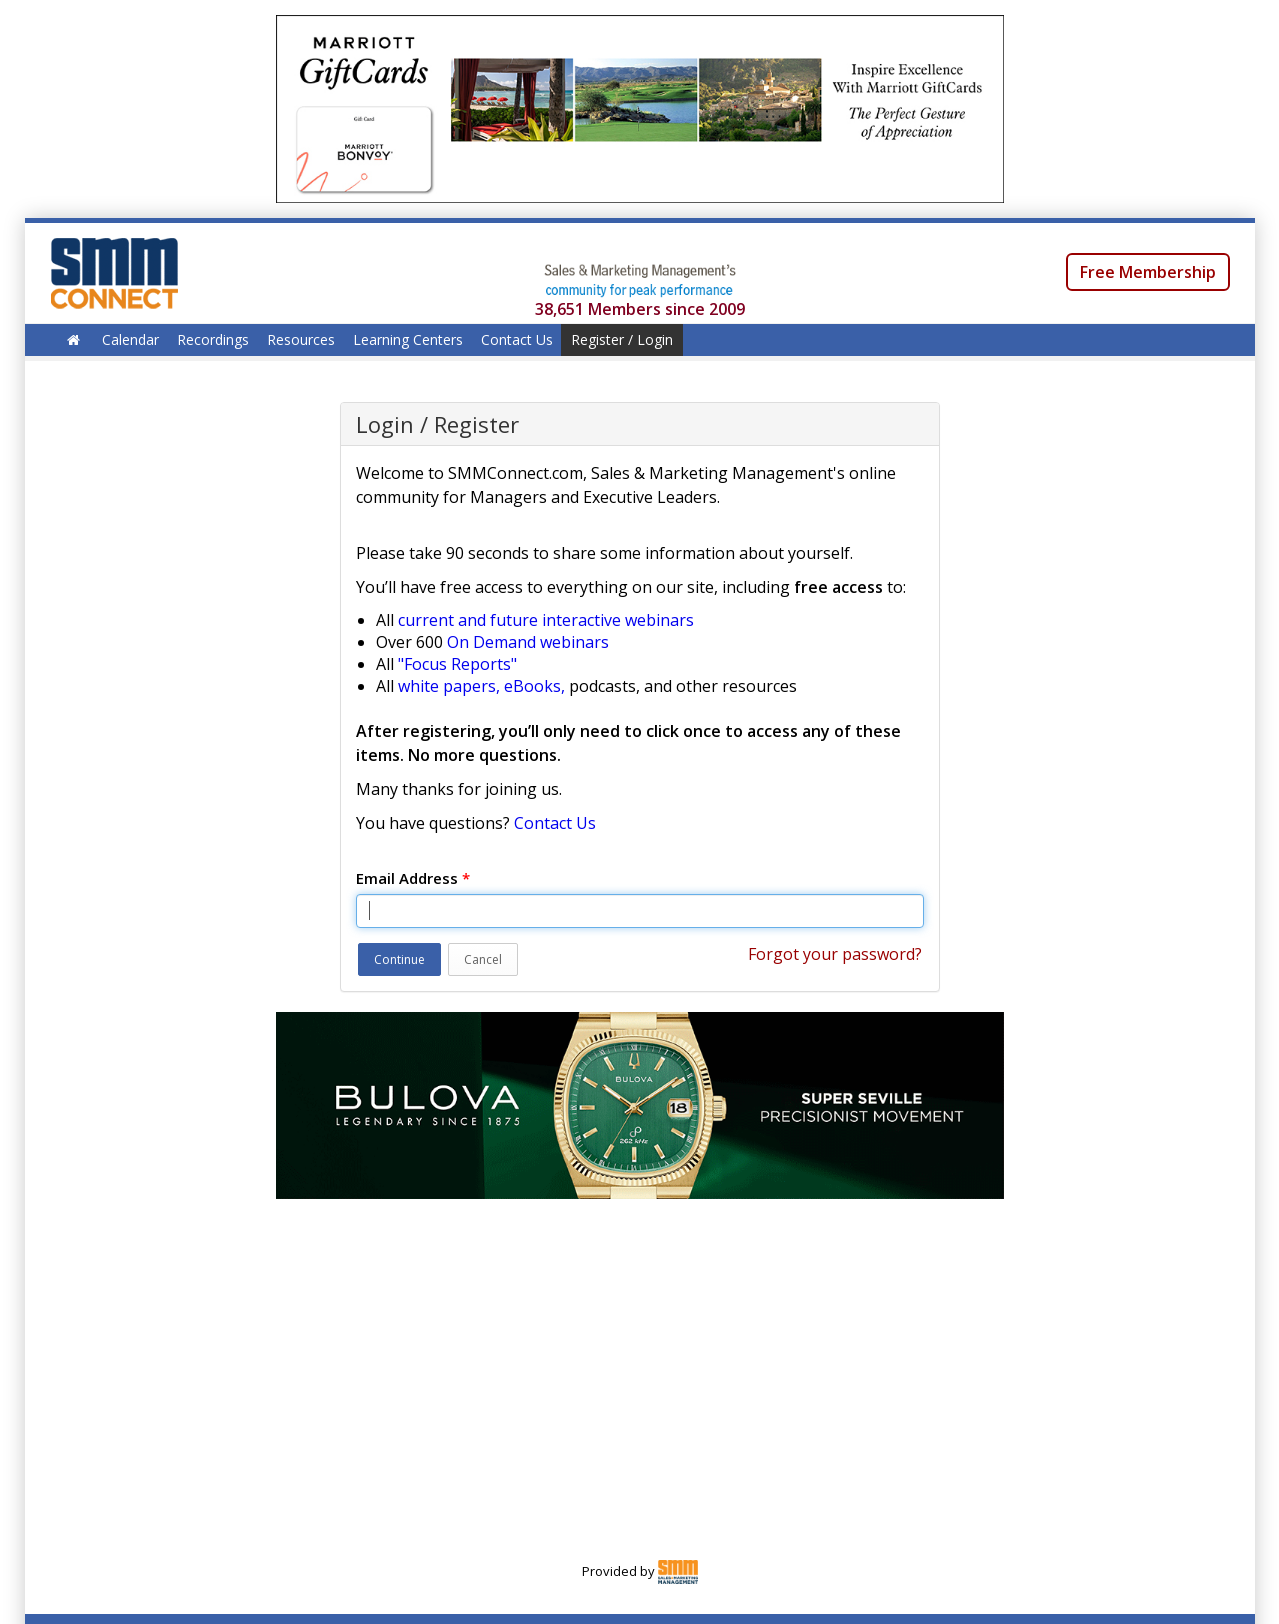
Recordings (213, 339)
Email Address (413, 878)
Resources (301, 339)
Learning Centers (408, 339)
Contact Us (517, 339)
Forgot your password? (835, 954)
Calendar (130, 339)
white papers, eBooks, (481, 686)
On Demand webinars (528, 642)
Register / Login (622, 339)
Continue (399, 959)
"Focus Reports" (457, 664)
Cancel (483, 959)
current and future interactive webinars (546, 620)
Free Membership (1148, 272)
